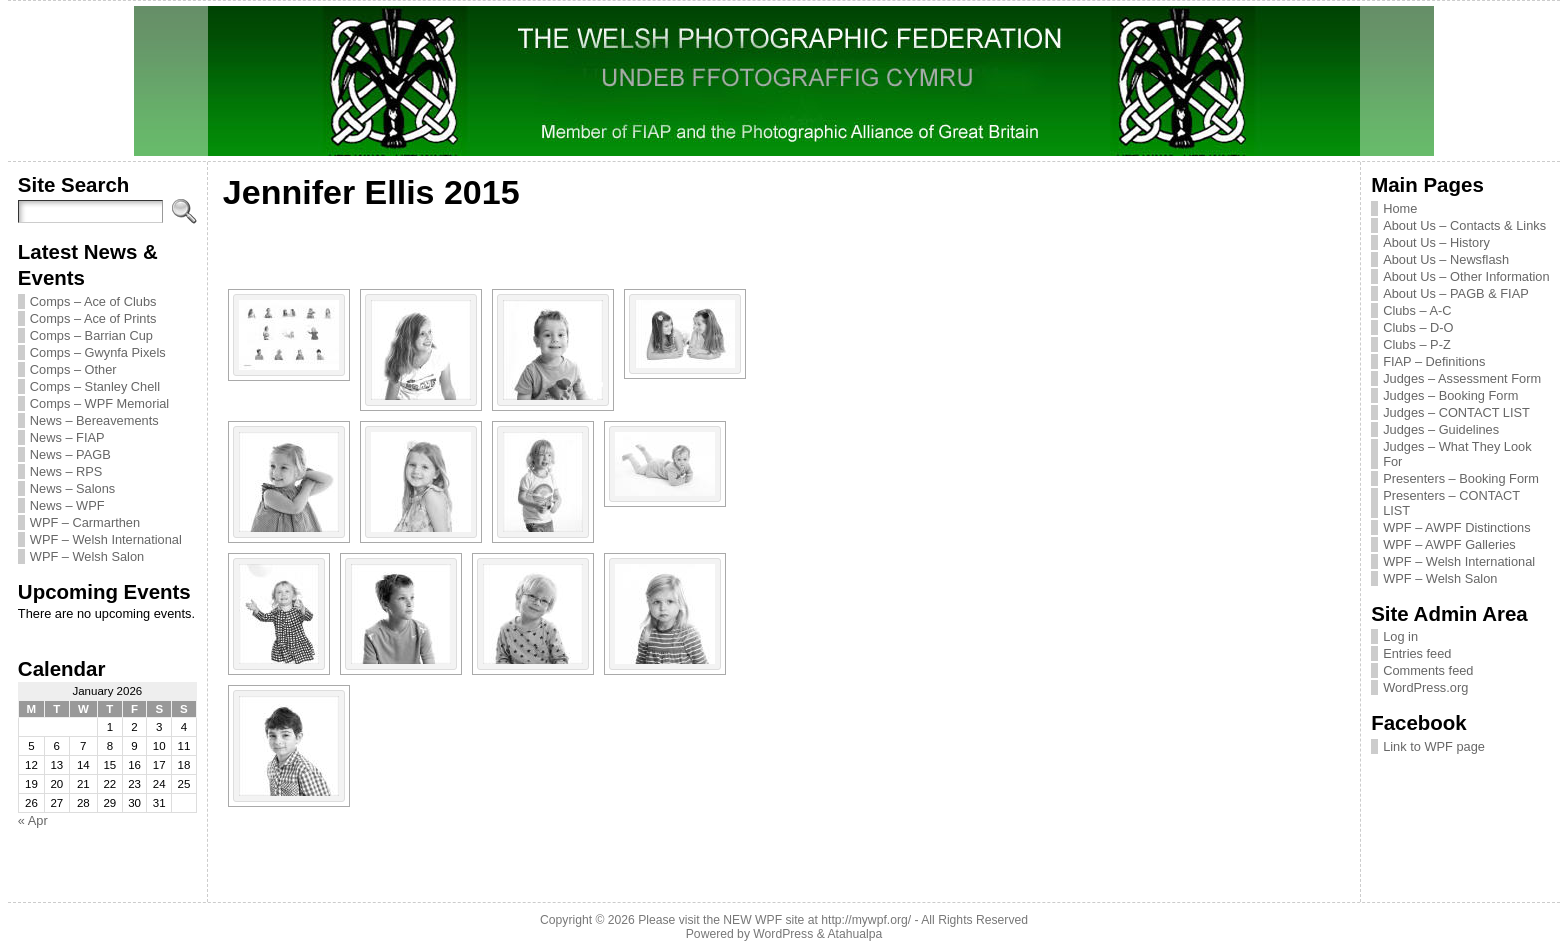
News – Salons (72, 488)
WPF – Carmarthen (85, 522)
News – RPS (66, 471)
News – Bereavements (94, 420)
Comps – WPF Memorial (99, 403)
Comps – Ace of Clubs (93, 301)
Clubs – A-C (1417, 310)
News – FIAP (67, 437)
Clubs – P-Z (1417, 344)
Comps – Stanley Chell (95, 386)
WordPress (783, 934)
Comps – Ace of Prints (93, 318)
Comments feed (1428, 670)
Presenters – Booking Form (1461, 478)
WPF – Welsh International (106, 539)
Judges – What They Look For (1457, 454)
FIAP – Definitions (1434, 361)
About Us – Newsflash (1446, 259)
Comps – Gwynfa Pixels (98, 352)
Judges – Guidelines (1441, 429)
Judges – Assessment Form (1462, 378)
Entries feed (1417, 653)
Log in (1400, 636)
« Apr (33, 820)
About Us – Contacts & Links (1464, 225)
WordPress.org (1425, 687)
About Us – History (1436, 242)
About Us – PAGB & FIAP (1456, 293)
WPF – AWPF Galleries (1449, 544)
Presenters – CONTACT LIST (1451, 503)
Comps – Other (73, 369)
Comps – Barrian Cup (91, 335)
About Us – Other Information (1466, 276)
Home (1400, 208)
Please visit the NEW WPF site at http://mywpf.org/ (774, 920)
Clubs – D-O (1418, 327)
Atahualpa (854, 934)
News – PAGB (70, 454)
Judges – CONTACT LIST (1456, 412)
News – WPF (67, 505)
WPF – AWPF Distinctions (1456, 527)
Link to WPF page (1434, 746)
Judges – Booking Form (1450, 395)
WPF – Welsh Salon (87, 556)
